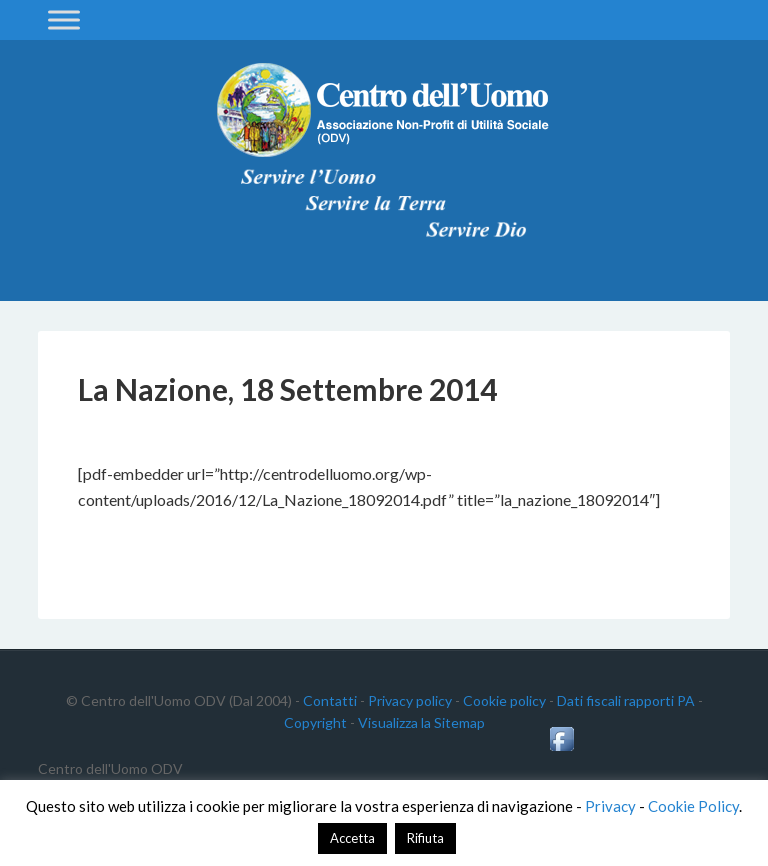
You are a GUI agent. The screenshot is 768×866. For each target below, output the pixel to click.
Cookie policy (504, 700)
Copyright (315, 722)
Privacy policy (410, 700)
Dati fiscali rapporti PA (626, 700)
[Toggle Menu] (64, 19)
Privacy (610, 806)
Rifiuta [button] (425, 838)
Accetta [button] (352, 838)
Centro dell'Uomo (383, 110)
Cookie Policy (693, 806)
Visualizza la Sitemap (421, 722)
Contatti (330, 700)
